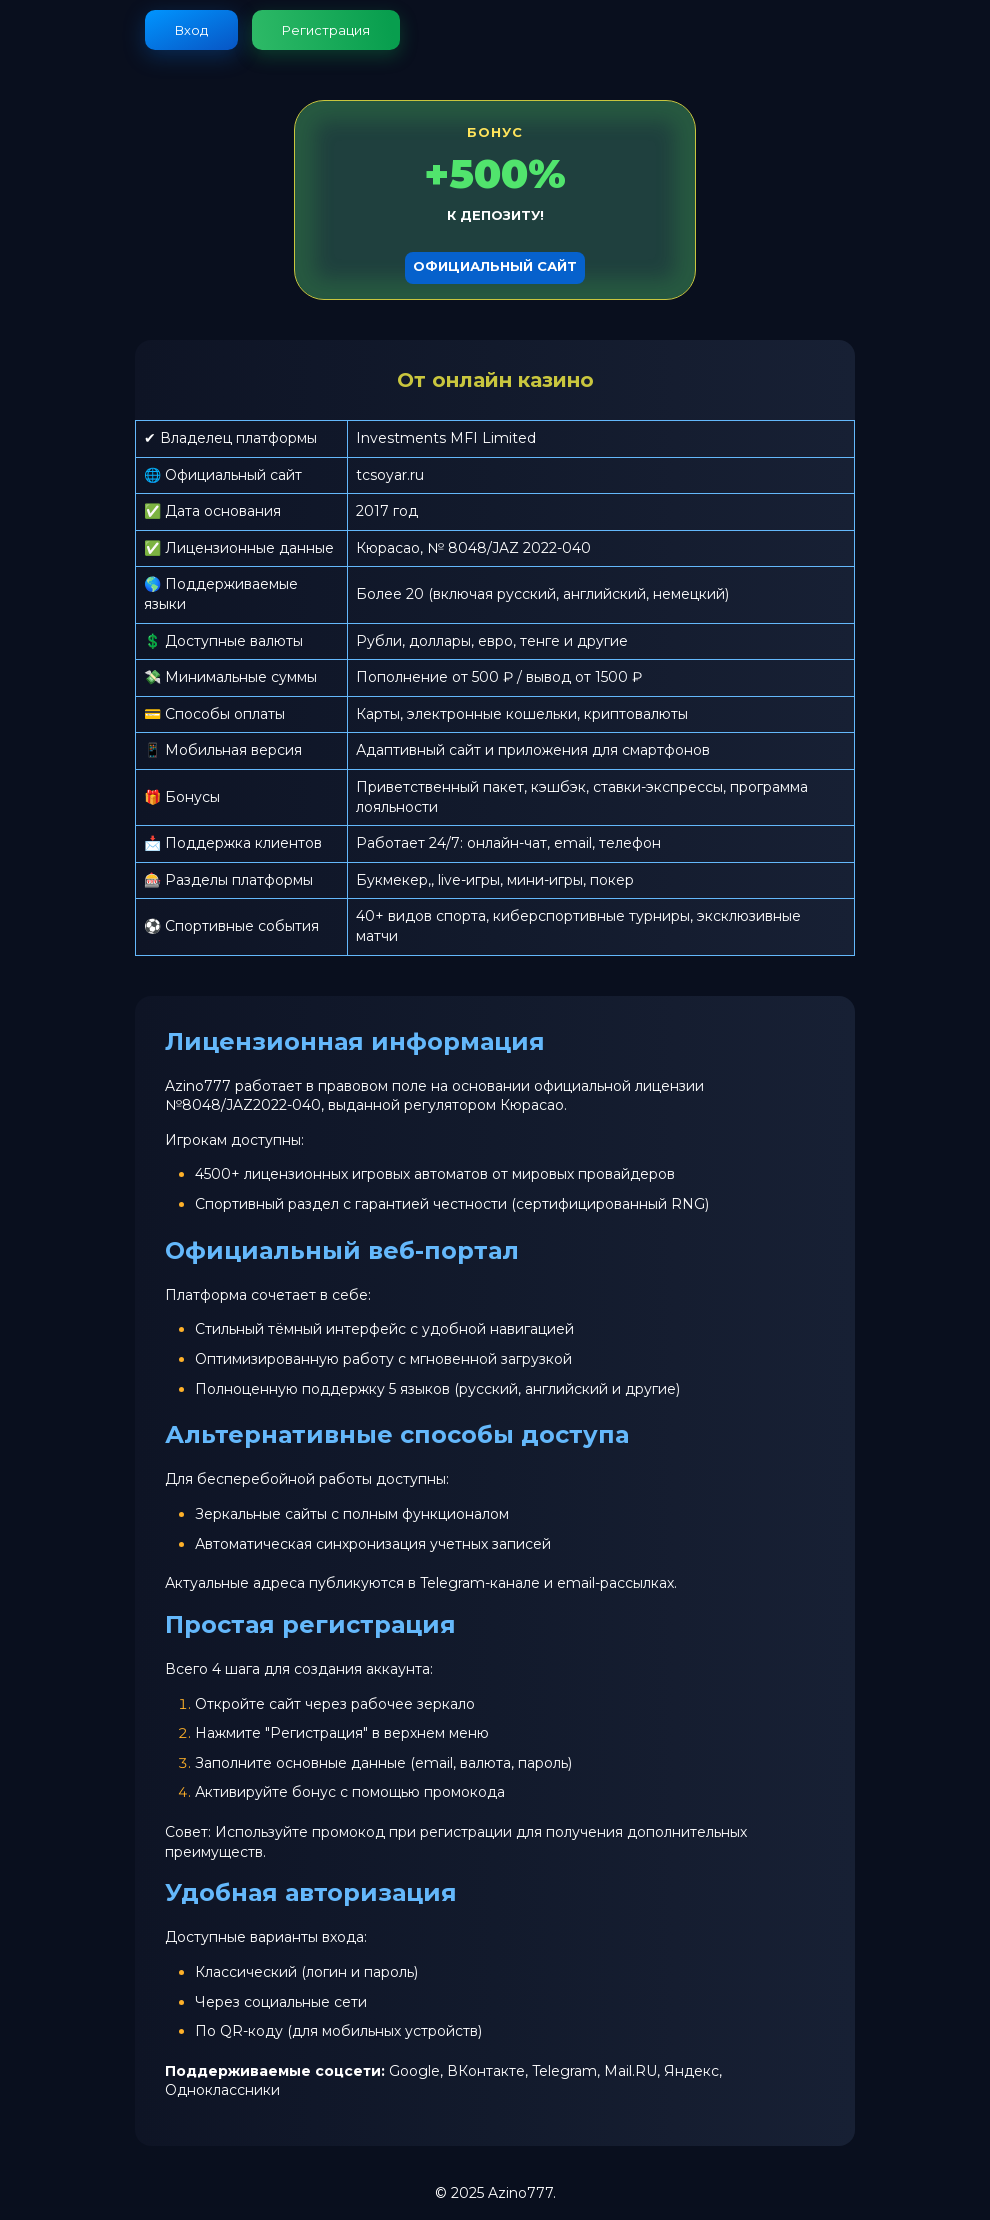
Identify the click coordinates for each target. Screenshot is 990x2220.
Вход (191, 30)
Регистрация (326, 30)
